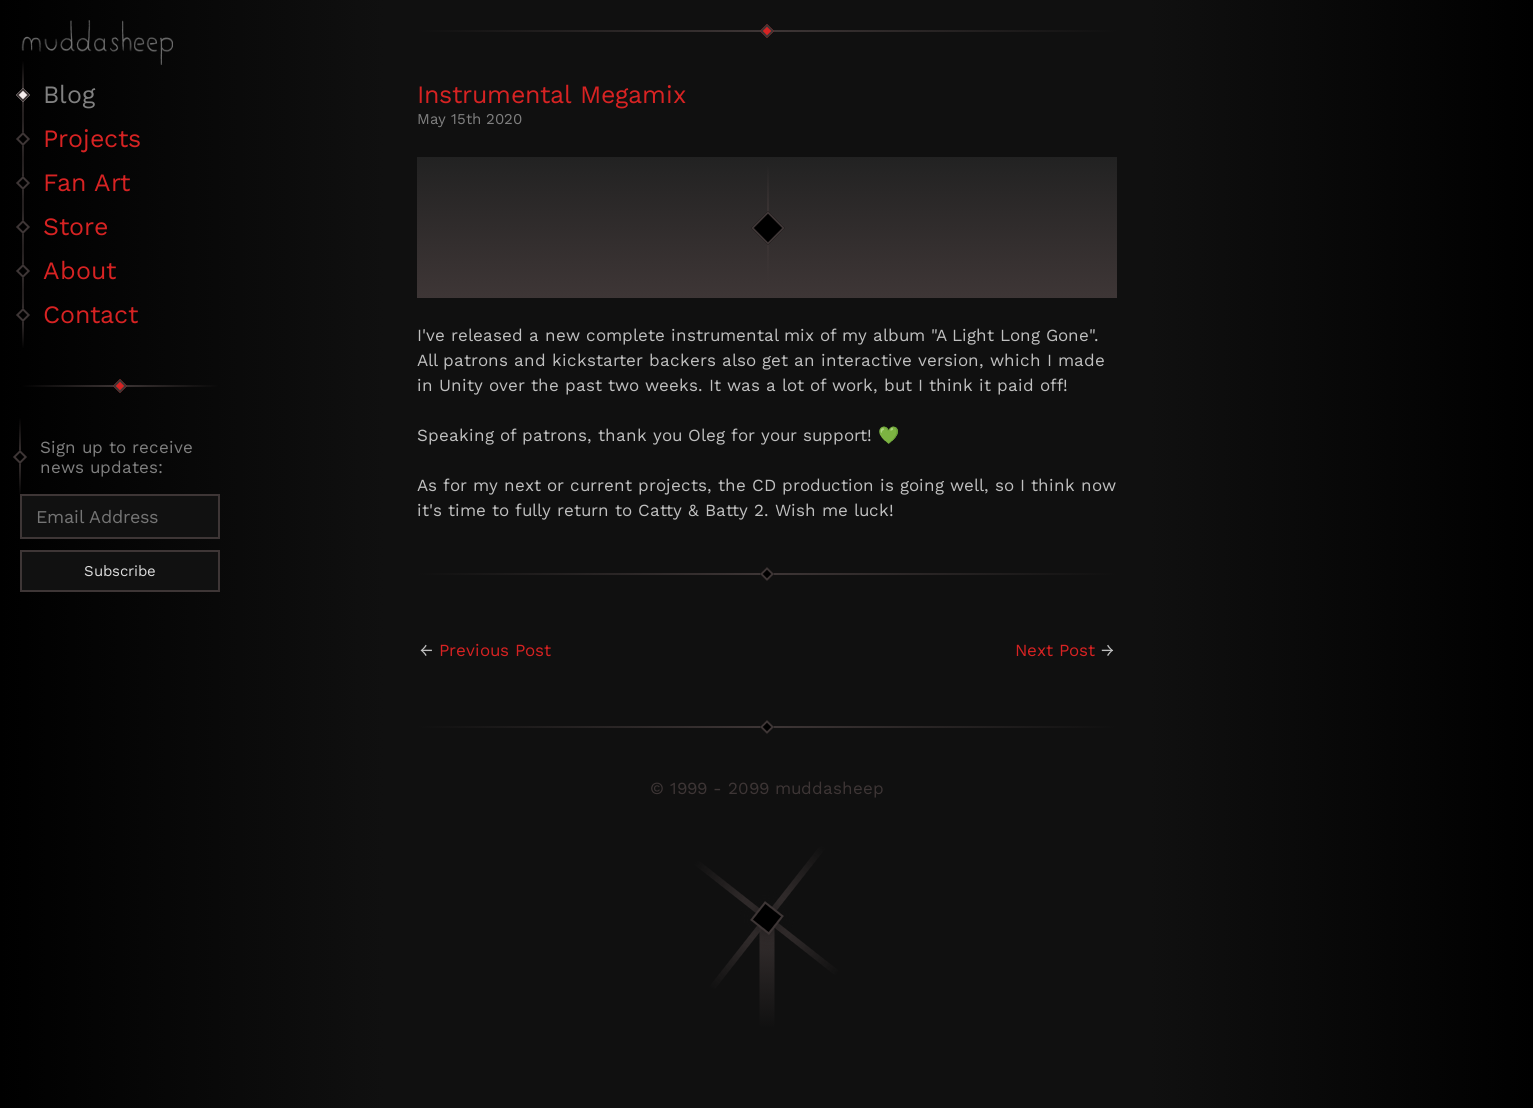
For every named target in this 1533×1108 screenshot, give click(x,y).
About (79, 270)
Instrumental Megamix (551, 94)
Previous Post (495, 650)
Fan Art (86, 182)
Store (75, 226)
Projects (92, 138)
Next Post (1055, 650)
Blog (69, 94)
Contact (90, 314)
